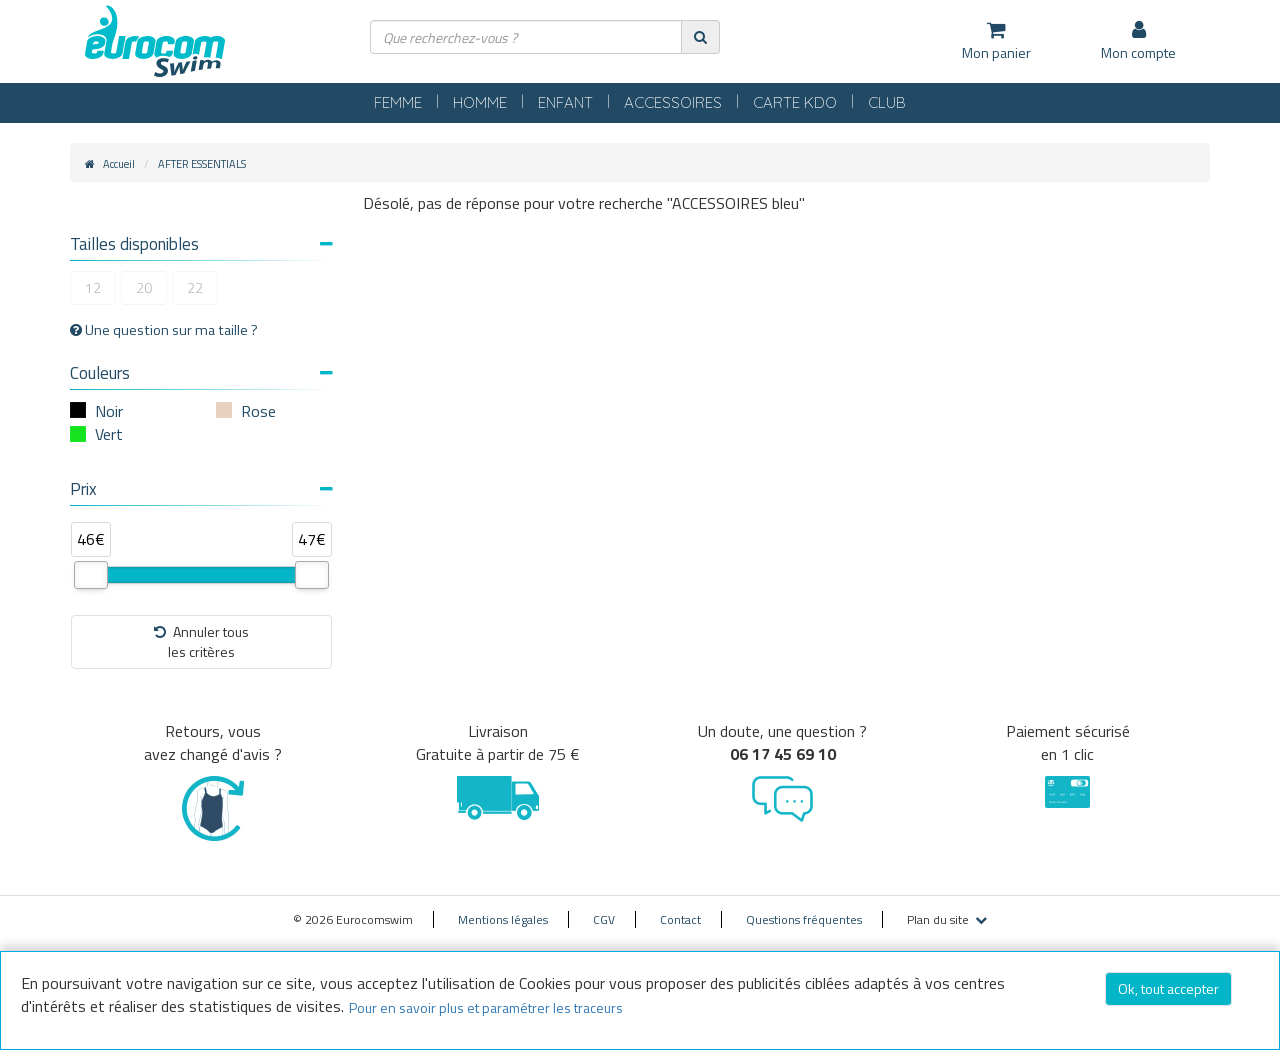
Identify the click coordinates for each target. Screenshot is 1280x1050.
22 (195, 287)
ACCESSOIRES (673, 102)
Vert (109, 434)
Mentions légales (503, 919)
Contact (680, 919)
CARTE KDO (795, 102)
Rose (258, 411)
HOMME (480, 102)
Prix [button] (201, 489)
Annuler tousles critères (201, 641)
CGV (604, 919)
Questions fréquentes (804, 919)
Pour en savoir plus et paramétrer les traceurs (486, 1007)
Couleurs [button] (201, 373)
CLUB (887, 102)
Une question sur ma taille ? (164, 330)
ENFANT (565, 102)
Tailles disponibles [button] (201, 244)
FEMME (398, 102)
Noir (109, 411)
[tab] (201, 246)
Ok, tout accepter (1168, 988)
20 (144, 287)
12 (93, 287)
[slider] (91, 575)
